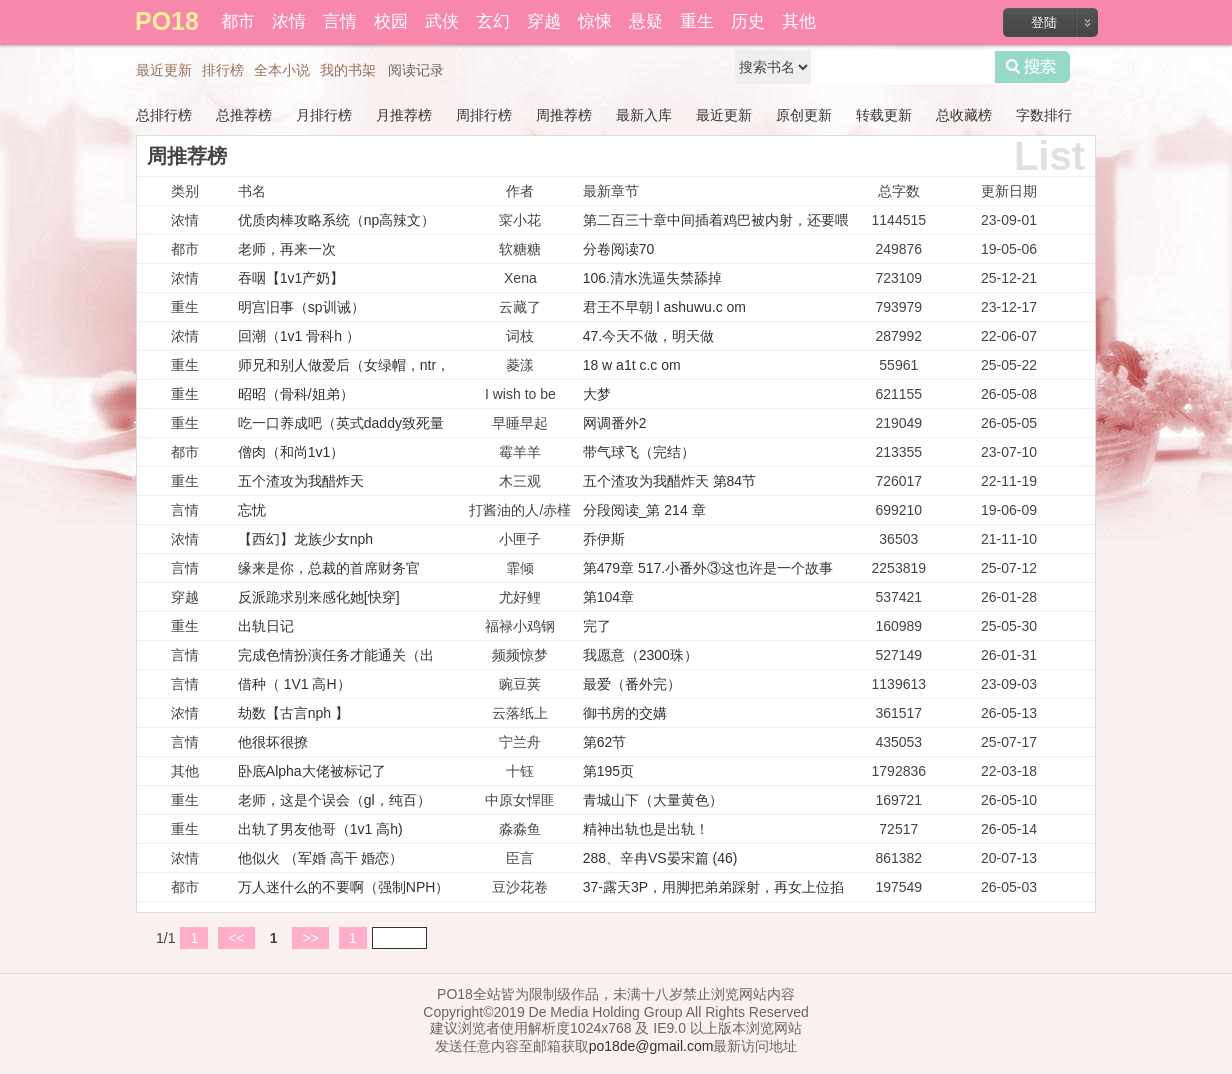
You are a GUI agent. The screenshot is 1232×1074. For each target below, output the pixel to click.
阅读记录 (416, 70)
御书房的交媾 (625, 713)
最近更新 (164, 70)
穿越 (544, 21)
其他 (799, 21)
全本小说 (282, 70)
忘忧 (252, 510)
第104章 (608, 597)
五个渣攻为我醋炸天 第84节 (669, 481)
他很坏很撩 (273, 742)
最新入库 (644, 115)
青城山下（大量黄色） (653, 800)
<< (236, 938)
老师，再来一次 (287, 249)
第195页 (608, 771)
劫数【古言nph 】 (293, 713)
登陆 (1044, 22)
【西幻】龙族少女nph (305, 539)
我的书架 (348, 70)
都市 (238, 21)
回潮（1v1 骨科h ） (299, 336)
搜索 (1032, 67)
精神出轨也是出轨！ (646, 829)
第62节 (605, 742)
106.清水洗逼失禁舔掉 (652, 278)
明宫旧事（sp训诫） (301, 307)
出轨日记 (266, 626)
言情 (340, 21)
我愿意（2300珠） (640, 655)
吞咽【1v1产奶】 (291, 278)
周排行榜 (484, 115)
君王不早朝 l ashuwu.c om (664, 307)
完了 (597, 626)
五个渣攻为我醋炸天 (301, 481)
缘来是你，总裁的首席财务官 (329, 568)
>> (310, 938)
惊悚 (595, 21)
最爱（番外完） (632, 684)
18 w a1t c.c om (632, 365)
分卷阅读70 (619, 249)
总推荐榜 (244, 115)
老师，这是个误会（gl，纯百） (334, 800)
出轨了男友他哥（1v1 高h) (320, 829)
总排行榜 (164, 115)
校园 (391, 21)
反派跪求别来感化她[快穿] (319, 597)
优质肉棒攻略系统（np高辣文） (337, 220)
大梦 (597, 394)
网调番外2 (615, 423)
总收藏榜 (964, 115)
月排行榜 (324, 115)
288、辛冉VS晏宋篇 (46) (660, 858)
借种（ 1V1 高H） (294, 684)
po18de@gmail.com (651, 1046)
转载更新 (884, 115)
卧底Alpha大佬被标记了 (312, 771)
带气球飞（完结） (639, 452)
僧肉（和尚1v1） (291, 452)
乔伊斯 (604, 539)
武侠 (442, 21)
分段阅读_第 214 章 (644, 510)
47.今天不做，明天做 (648, 336)
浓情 (289, 21)
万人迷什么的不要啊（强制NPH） (344, 887)
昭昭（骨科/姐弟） (296, 394)
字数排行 (1044, 115)
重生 (697, 21)
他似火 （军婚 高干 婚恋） (321, 858)
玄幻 (493, 21)
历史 (748, 21)
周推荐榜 (564, 115)
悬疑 (646, 21)
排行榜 (223, 70)
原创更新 (804, 115)
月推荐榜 (404, 115)
